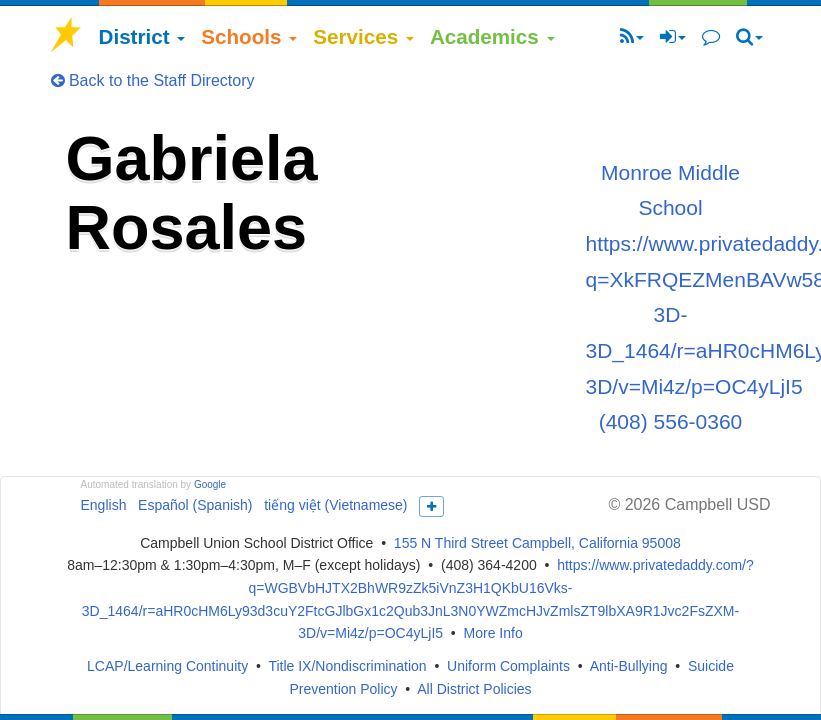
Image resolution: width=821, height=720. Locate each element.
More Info (493, 633)
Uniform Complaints (508, 666)
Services (363, 36)
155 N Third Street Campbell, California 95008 (537, 543)
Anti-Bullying (629, 666)
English (104, 505)
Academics (492, 36)
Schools (249, 36)
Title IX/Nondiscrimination (347, 666)
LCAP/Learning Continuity (167, 666)
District (142, 36)
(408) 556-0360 (671, 421)
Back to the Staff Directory (153, 80)
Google (210, 484)
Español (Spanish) (195, 505)
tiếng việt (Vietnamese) (335, 505)
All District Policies (474, 688)
